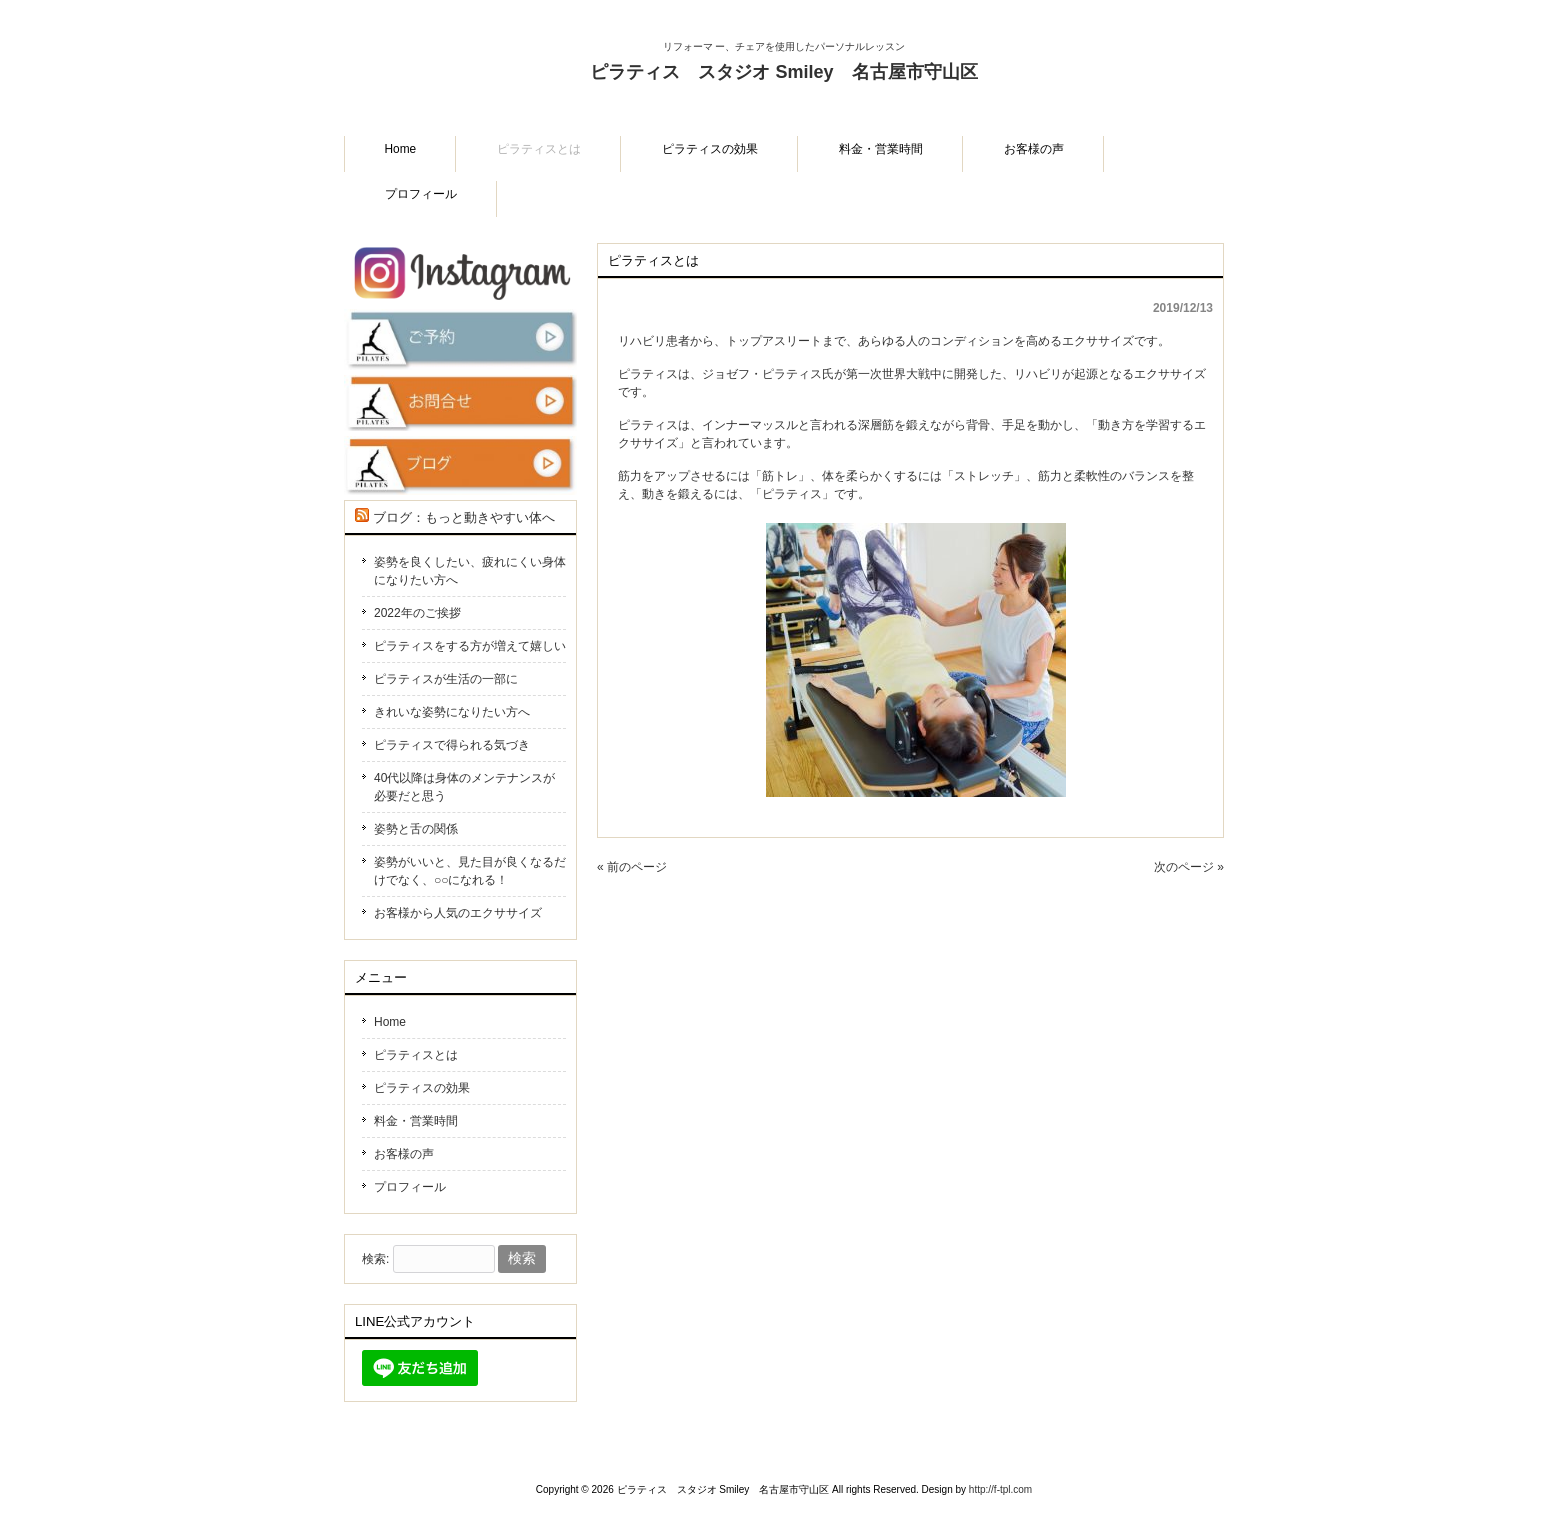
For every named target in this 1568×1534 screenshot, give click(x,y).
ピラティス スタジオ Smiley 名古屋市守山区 (784, 86)
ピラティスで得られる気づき (452, 745)
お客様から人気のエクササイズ (458, 913)
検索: (375, 1259)
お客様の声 (404, 1154)
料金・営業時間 (416, 1121)
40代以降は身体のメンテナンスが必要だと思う (464, 787)
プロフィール (410, 1187)
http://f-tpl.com (1000, 1489)
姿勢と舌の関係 (416, 829)
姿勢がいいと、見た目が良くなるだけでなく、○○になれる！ (470, 871)
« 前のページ (632, 867)
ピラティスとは (416, 1055)
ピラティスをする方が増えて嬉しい (470, 646)
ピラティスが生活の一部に (446, 679)
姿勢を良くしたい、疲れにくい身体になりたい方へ (470, 571)
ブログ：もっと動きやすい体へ (464, 517)
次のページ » (1189, 867)
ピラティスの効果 (422, 1088)
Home (390, 1022)
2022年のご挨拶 (417, 613)
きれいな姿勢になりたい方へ (452, 712)
